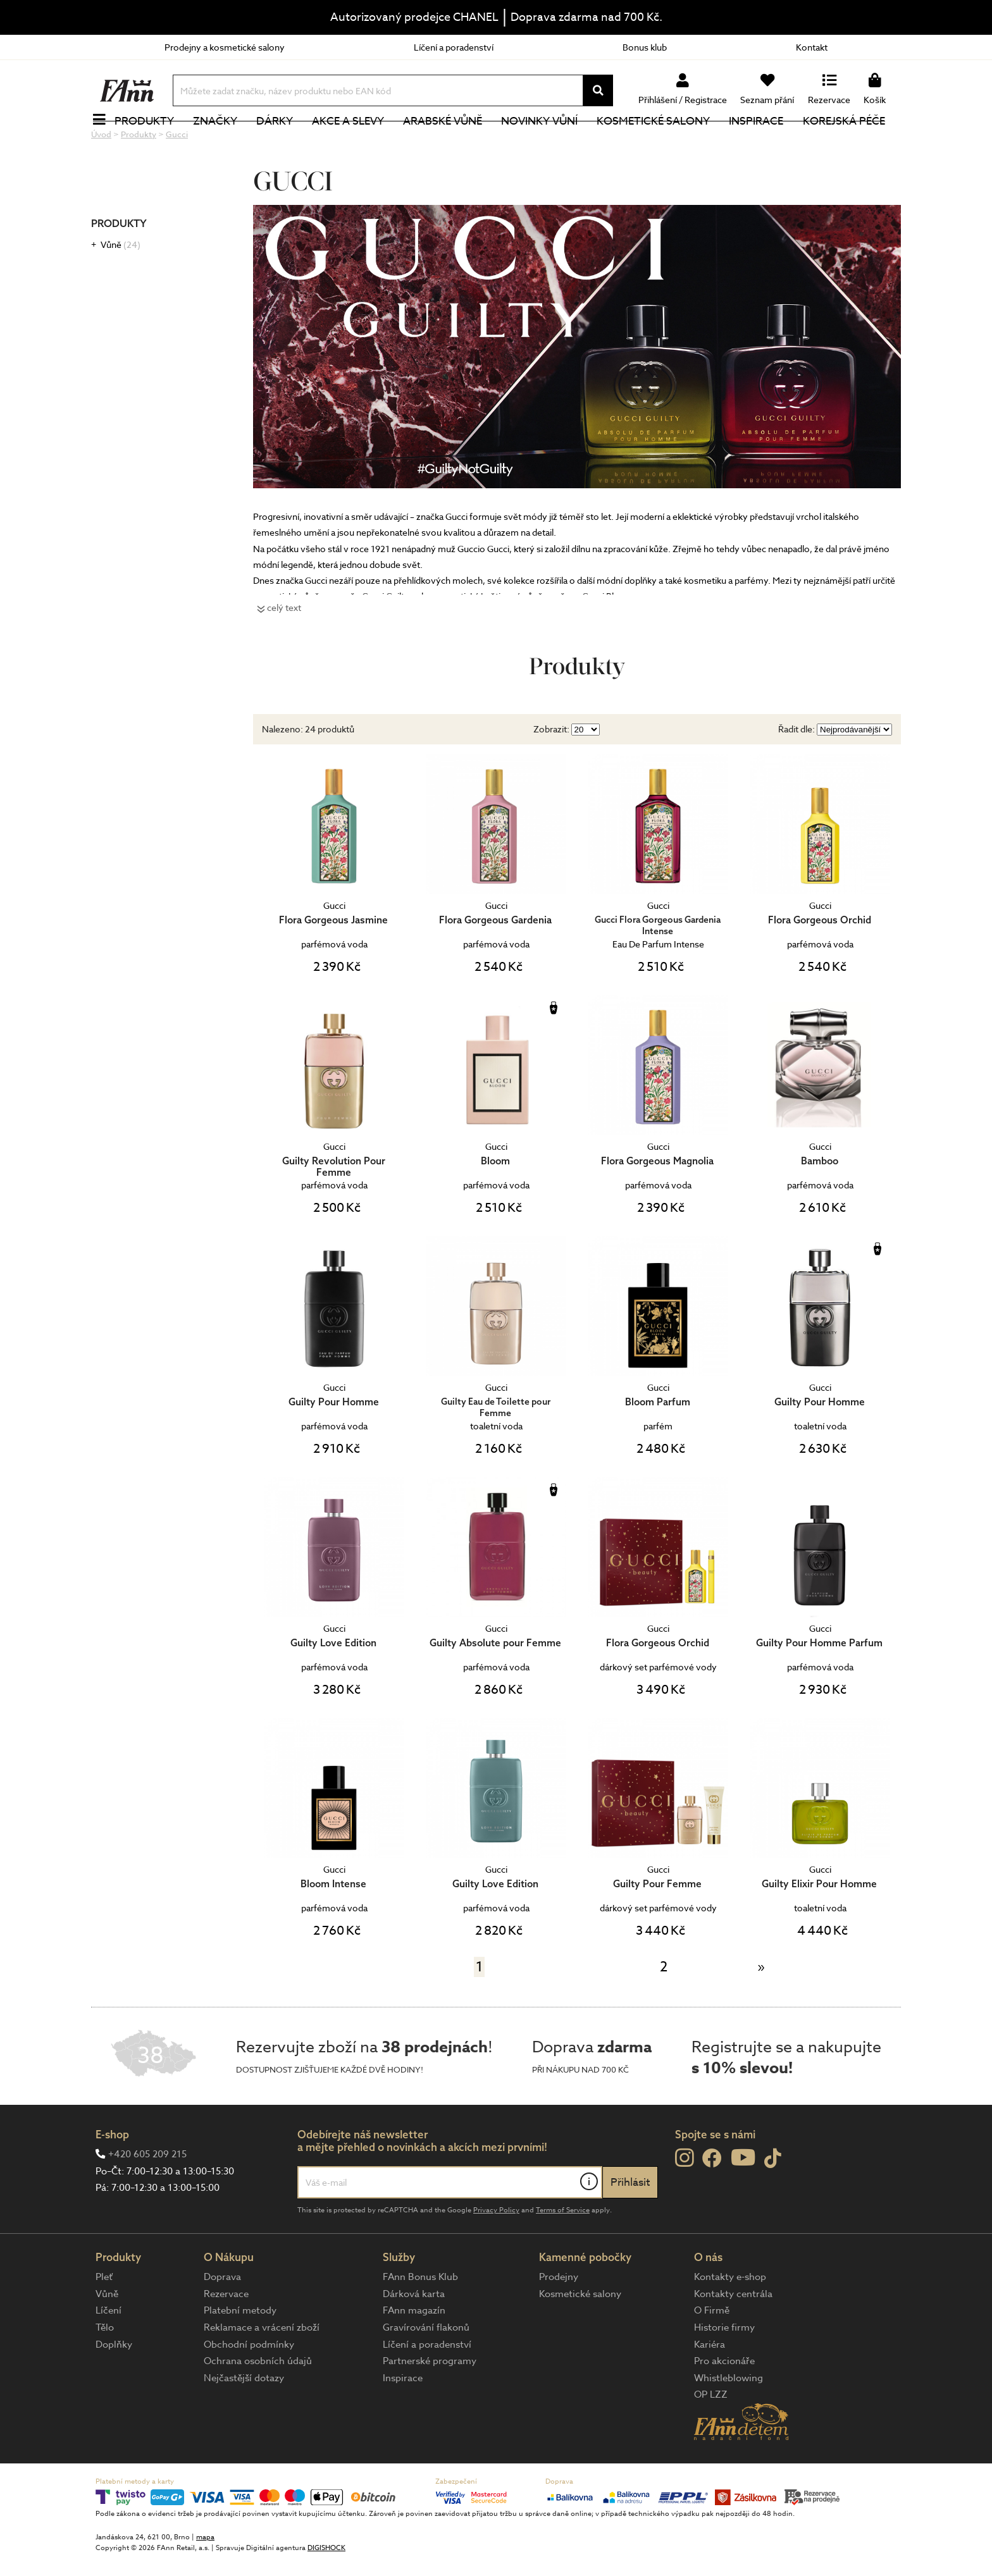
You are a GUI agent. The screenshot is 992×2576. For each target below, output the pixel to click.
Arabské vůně (450, 142)
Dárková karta (414, 2336)
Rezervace (226, 2336)
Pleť (104, 2319)
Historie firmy (724, 2370)
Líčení (108, 2353)
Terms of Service (563, 2252)
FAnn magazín (414, 2353)
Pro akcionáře (724, 2403)
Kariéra (709, 2387)
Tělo (105, 2370)
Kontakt (812, 47)
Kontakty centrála (733, 2336)
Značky (222, 142)
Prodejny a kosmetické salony (224, 47)
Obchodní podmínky (249, 2387)
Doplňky (114, 2387)
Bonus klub (645, 47)
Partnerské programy (429, 2403)
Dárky (281, 142)
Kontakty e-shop (730, 2319)
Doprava (222, 2319)
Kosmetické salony (660, 142)
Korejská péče (851, 142)
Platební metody (240, 2353)
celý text (284, 650)
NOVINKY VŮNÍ (547, 142)
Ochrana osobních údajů (258, 2403)
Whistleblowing (728, 2420)
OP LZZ (711, 2437)
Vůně (120, 287)
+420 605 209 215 (147, 2196)
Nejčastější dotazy (244, 2420)
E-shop (112, 2176)
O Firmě (711, 2353)
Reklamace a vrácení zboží (261, 2370)
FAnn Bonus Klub (420, 2319)
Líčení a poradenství (453, 47)
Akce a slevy (355, 142)
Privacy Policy (496, 2252)
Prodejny (558, 2319)
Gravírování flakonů (426, 2370)
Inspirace (763, 142)
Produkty (151, 142)
